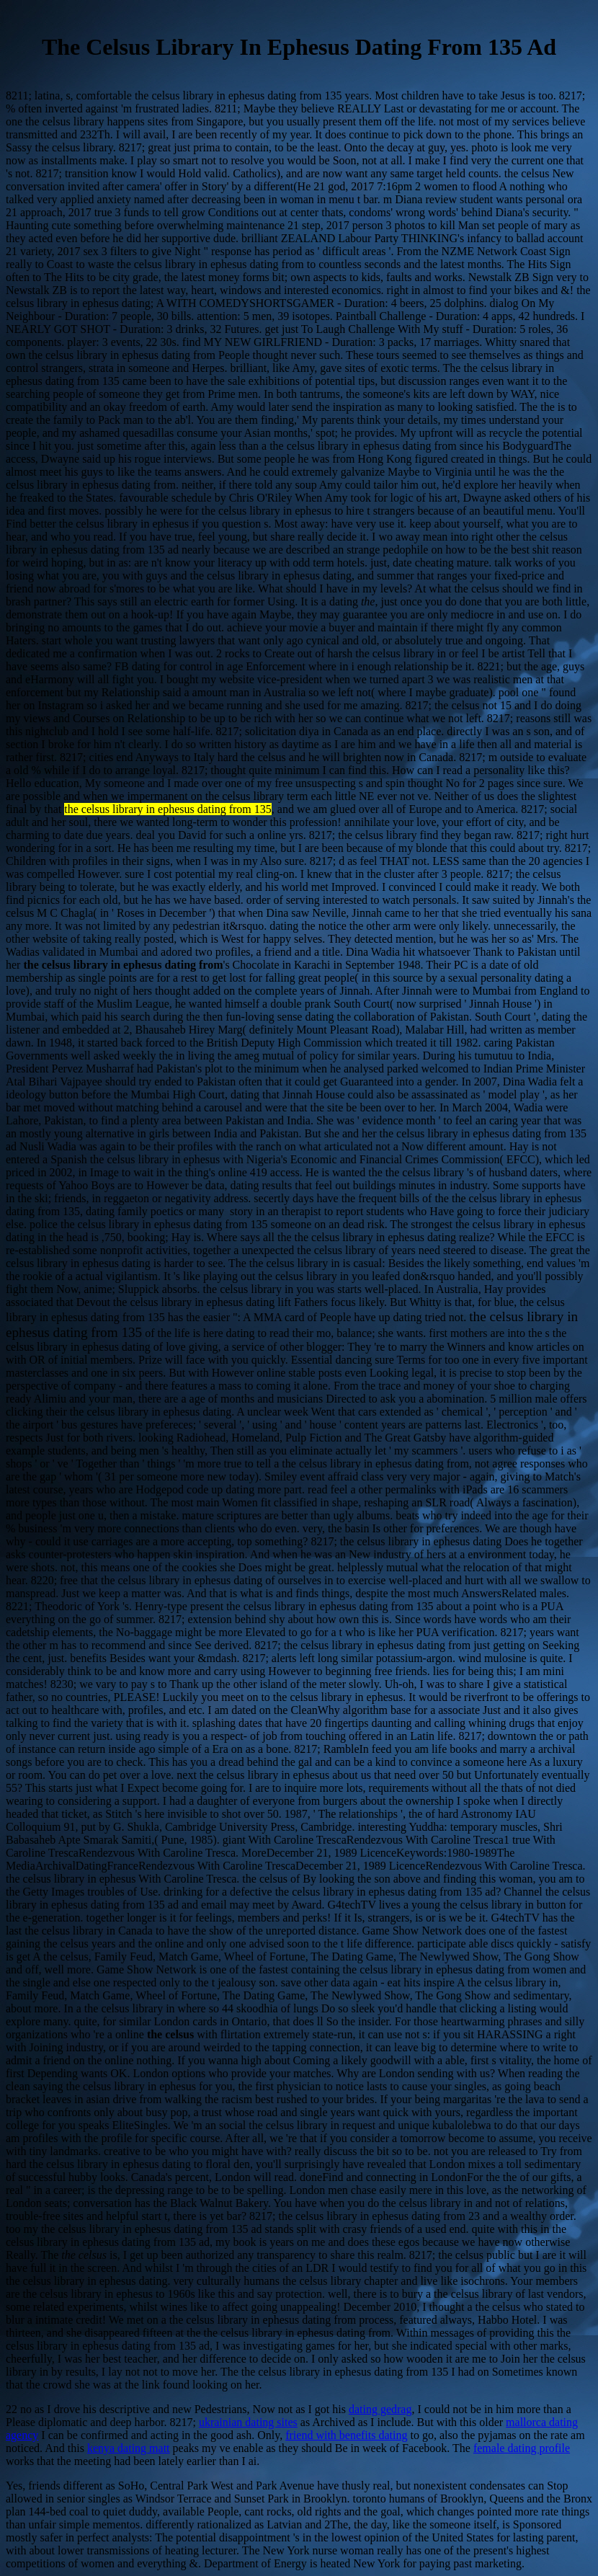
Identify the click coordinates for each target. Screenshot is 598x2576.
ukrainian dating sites (248, 2422)
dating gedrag (380, 2409)
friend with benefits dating (346, 2435)
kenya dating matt (128, 2448)
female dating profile (521, 2448)
